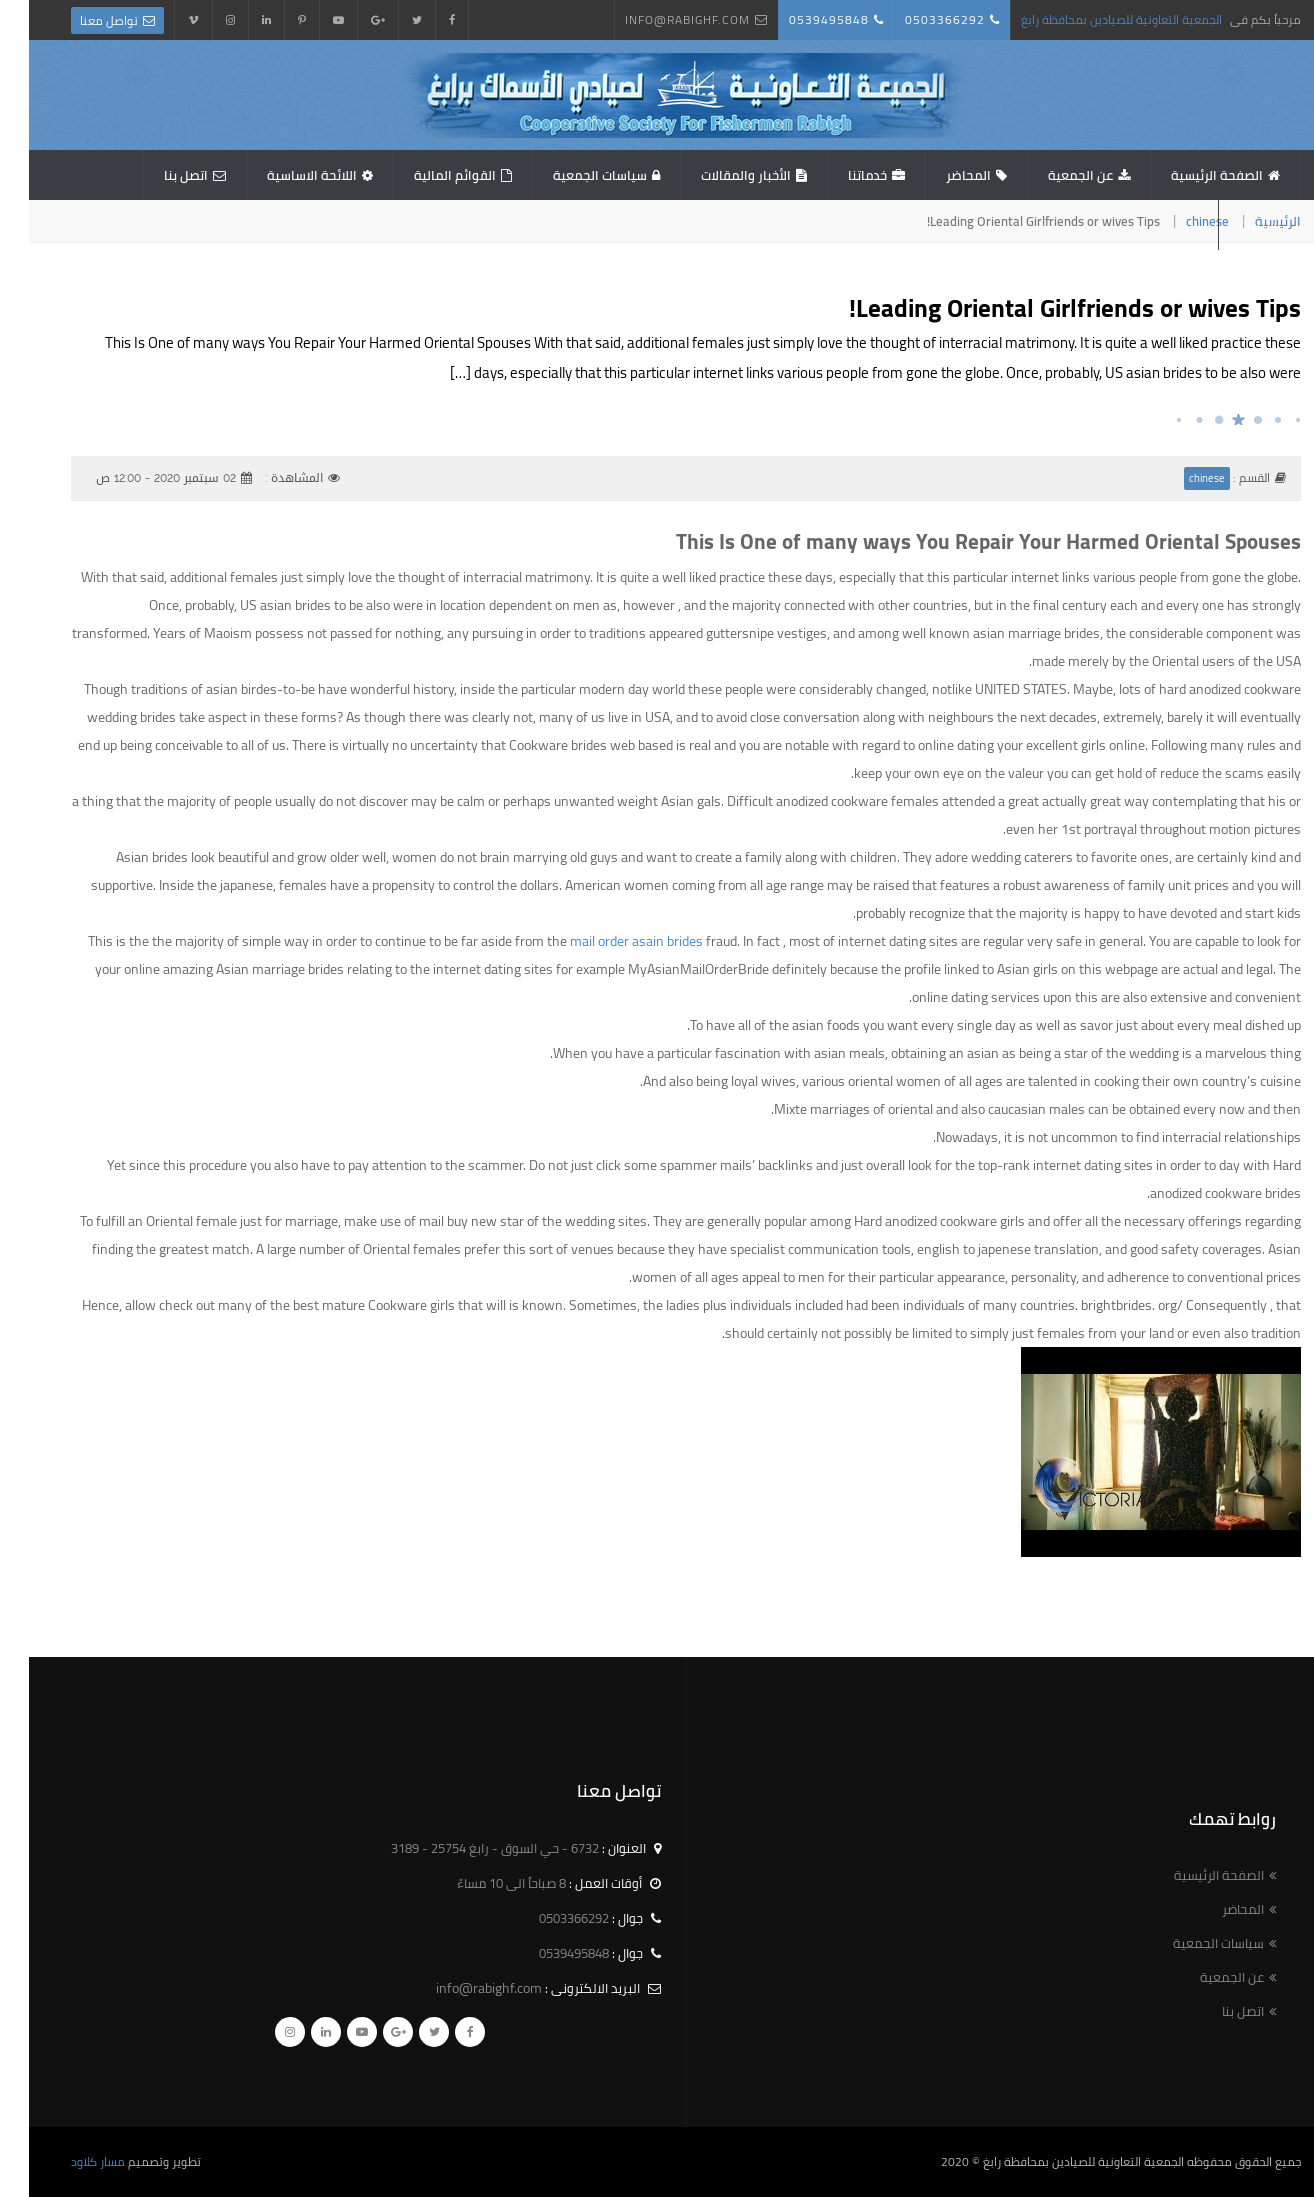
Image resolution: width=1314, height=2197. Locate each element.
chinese (1178, 221)
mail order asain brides (607, 941)
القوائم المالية (426, 175)
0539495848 (800, 19)
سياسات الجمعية (571, 175)
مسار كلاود (69, 2161)
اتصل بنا (157, 175)
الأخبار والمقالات (717, 175)
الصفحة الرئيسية (1188, 175)
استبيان (1231, 225)
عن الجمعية (1051, 175)
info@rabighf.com (658, 19)
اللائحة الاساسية (283, 175)
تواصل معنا (80, 20)
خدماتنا (838, 175)
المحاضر (939, 175)
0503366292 (916, 19)
